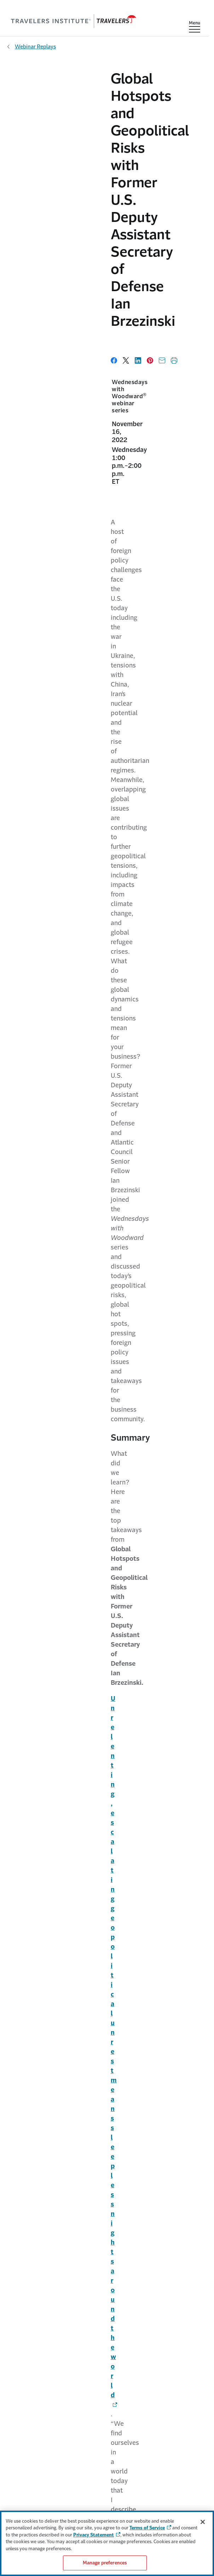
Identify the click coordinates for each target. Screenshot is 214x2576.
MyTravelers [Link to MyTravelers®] (104, 2428)
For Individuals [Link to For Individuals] (104, 2238)
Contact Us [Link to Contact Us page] (104, 2415)
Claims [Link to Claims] (104, 2266)
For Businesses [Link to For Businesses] (104, 2252)
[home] (73, 21)
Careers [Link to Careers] (104, 2333)
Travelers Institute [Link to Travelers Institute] (83, 1426)
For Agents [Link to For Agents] (104, 2442)
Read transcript (24, 1644)
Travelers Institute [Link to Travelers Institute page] (105, 2374)
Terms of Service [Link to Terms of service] (104, 2496)
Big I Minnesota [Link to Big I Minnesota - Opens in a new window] (121, 1474)
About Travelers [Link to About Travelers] (104, 2319)
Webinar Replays (35, 46)
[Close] (202, 2522)
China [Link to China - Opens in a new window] (15, 1086)
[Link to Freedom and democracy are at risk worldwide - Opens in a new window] (78, 784)
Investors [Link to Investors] (104, 2347)
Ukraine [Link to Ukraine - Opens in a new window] (18, 993)
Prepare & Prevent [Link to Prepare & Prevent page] (105, 2279)
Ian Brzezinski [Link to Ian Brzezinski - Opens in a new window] (84, 1696)
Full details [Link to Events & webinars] (167, 1949)
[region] (107, 2543)
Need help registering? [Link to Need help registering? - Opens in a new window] (101, 1866)
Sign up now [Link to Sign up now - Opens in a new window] (46, 2065)
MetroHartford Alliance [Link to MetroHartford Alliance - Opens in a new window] (76, 1464)
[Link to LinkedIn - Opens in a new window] (116, 2201)
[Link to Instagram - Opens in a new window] (128, 2201)
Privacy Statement (93, 2535)
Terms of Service (147, 2527)
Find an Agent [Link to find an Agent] (104, 2456)
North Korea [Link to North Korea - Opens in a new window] (24, 1232)
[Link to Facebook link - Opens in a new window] (80, 2201)
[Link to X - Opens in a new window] (104, 2201)
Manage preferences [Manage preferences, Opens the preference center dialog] (105, 2562)
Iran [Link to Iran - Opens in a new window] (12, 1324)
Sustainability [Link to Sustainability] (104, 2361)
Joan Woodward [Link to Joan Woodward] (88, 1799)
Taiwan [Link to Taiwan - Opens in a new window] (17, 1168)
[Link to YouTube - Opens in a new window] (92, 2201)
